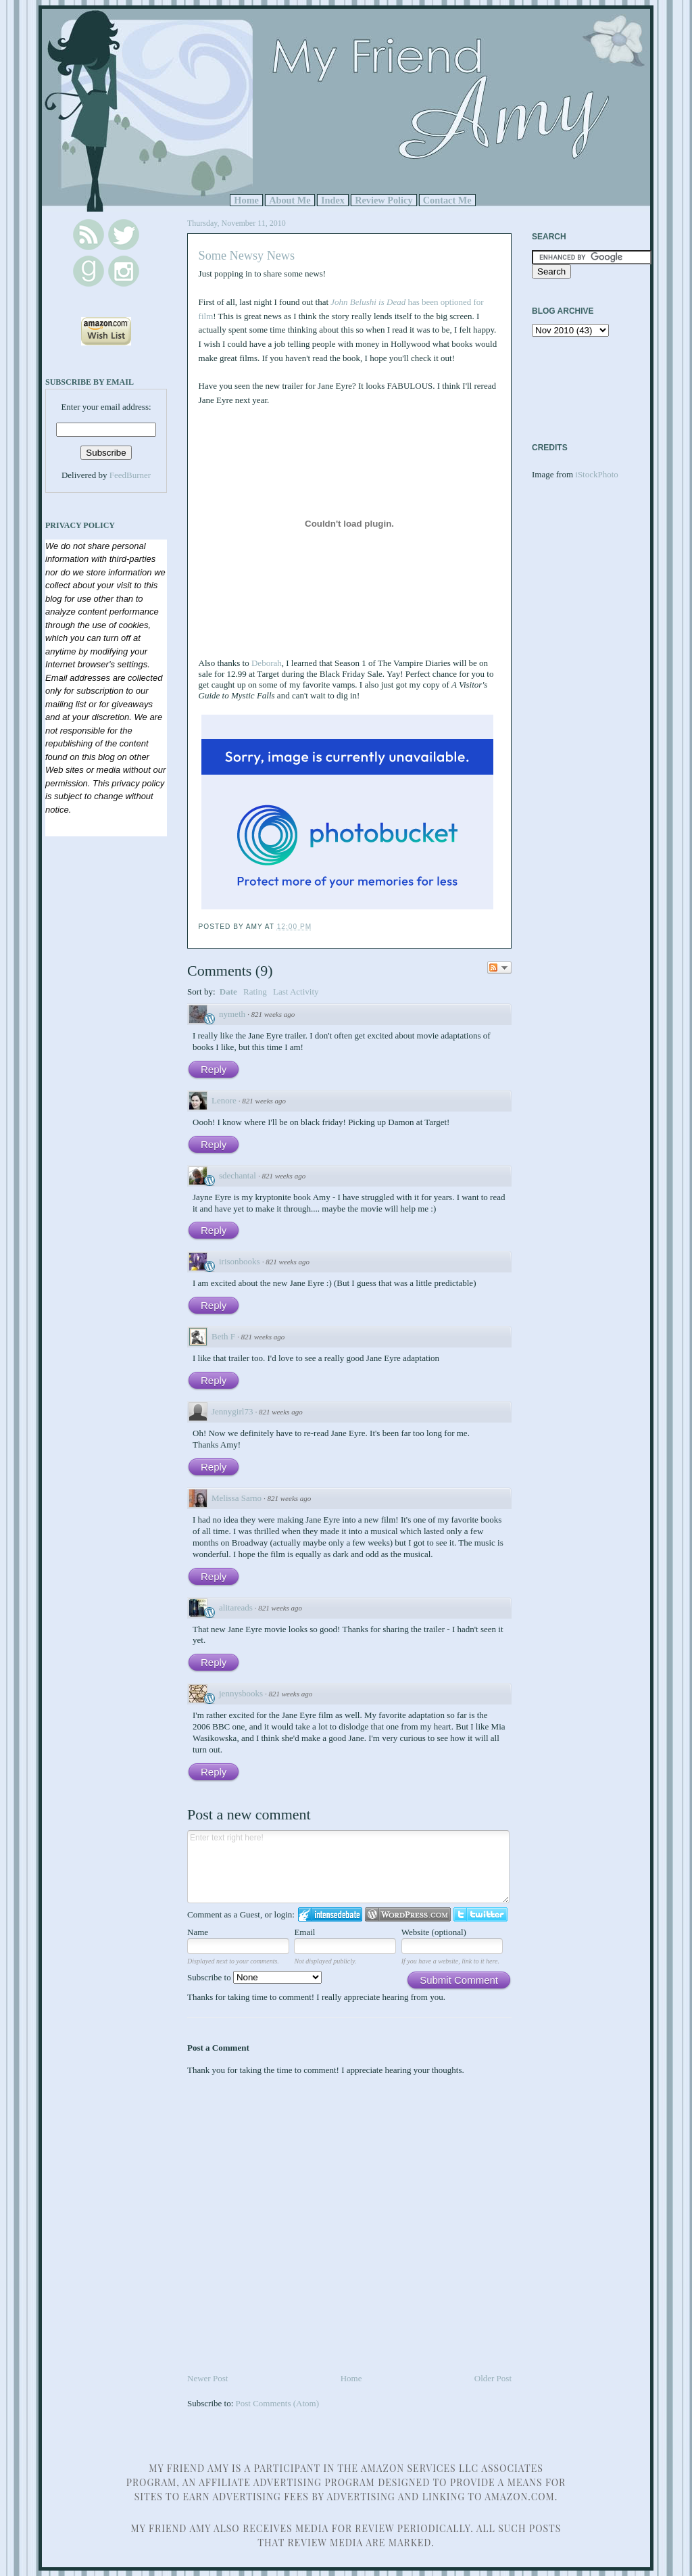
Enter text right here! (348, 1866)
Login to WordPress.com (408, 1914)
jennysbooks (241, 1693)
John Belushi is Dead (367, 302)
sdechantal (237, 1175)
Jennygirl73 (232, 1411)
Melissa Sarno (237, 1498)
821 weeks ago (273, 1014)
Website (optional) (433, 1932)
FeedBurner (130, 475)
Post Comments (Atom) (278, 2403)
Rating (255, 991)
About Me (290, 200)
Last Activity (296, 991)
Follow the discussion (499, 967)
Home (246, 200)
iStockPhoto (596, 474)
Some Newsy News (247, 255)
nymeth (232, 1014)
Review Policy (383, 200)
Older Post (493, 2378)
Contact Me (447, 200)
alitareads (236, 1607)
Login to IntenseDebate (330, 1914)
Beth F (223, 1336)
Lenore (224, 1100)
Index (333, 200)
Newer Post (207, 2378)
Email (304, 1932)
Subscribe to (254, 1977)
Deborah (266, 663)
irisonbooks (239, 1261)
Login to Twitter (480, 1914)
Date (228, 991)
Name (197, 1932)
